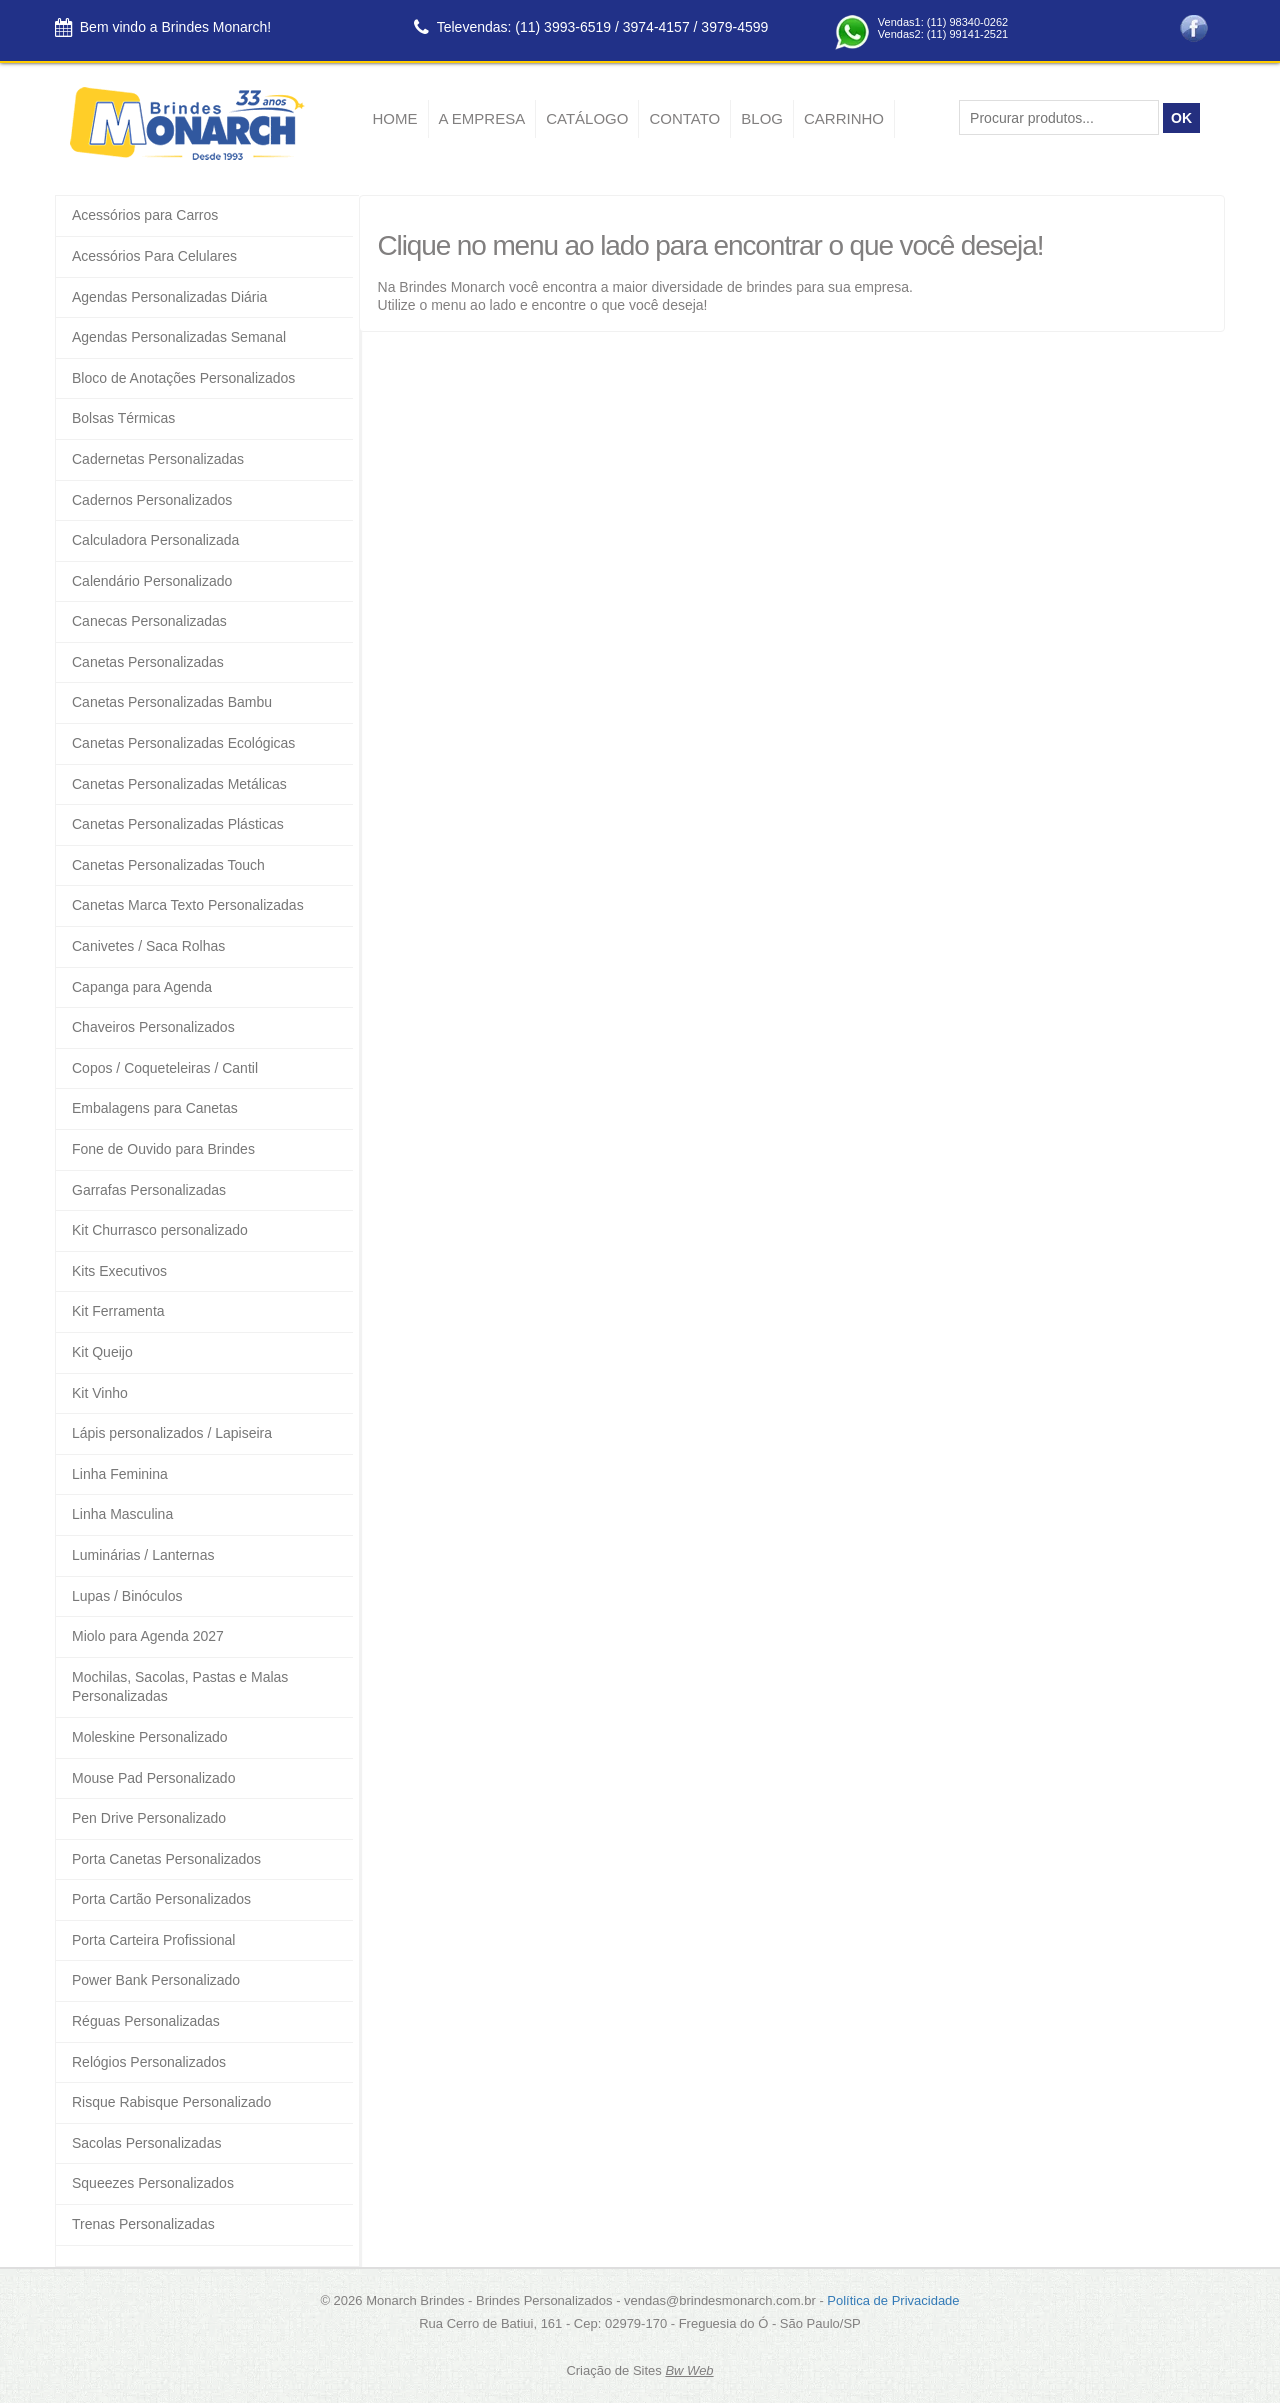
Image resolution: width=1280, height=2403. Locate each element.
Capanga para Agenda (142, 987)
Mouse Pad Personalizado (153, 1778)
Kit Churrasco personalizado (160, 1230)
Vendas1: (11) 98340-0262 (943, 22)
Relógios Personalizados (149, 2062)
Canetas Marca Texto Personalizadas (188, 905)
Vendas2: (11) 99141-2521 (943, 34)
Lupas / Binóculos (127, 1596)
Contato (684, 118)
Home (395, 118)
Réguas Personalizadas (146, 2021)
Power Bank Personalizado (156, 1980)
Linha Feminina (120, 1474)
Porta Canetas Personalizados (166, 1859)
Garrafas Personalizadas (149, 1190)
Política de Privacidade (893, 2300)
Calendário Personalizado (152, 581)
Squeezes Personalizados (153, 2183)
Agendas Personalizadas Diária (169, 297)
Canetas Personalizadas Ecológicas (183, 743)
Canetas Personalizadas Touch (168, 865)
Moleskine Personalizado (150, 1737)
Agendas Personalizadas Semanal (179, 337)
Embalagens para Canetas (155, 1108)
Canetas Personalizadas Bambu (172, 702)
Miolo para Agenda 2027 (148, 1636)
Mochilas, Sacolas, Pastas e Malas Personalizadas (180, 1687)
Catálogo (587, 118)
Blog (762, 118)
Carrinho (844, 118)
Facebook (1194, 29)
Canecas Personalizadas (149, 621)
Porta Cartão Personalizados (161, 1899)
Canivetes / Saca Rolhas (148, 946)
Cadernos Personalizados (152, 500)
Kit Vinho (100, 1393)
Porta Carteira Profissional (153, 1940)
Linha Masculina (122, 1514)
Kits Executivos (119, 1271)
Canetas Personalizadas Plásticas (178, 824)
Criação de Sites (613, 2370)
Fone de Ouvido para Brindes (163, 1149)
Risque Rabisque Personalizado (171, 2102)
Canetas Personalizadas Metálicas (179, 784)
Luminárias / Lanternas (143, 1555)
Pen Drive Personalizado (149, 1818)
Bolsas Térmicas (123, 418)
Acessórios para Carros (145, 215)
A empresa (482, 118)
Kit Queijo (102, 1352)
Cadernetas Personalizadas (158, 459)
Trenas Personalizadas (143, 2224)
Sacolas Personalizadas (146, 2143)
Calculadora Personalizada (155, 540)
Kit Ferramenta (118, 1311)
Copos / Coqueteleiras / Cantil (165, 1068)
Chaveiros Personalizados (153, 1027)
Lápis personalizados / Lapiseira (172, 1433)
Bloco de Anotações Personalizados (183, 378)
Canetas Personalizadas (148, 662)
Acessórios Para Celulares (154, 256)
